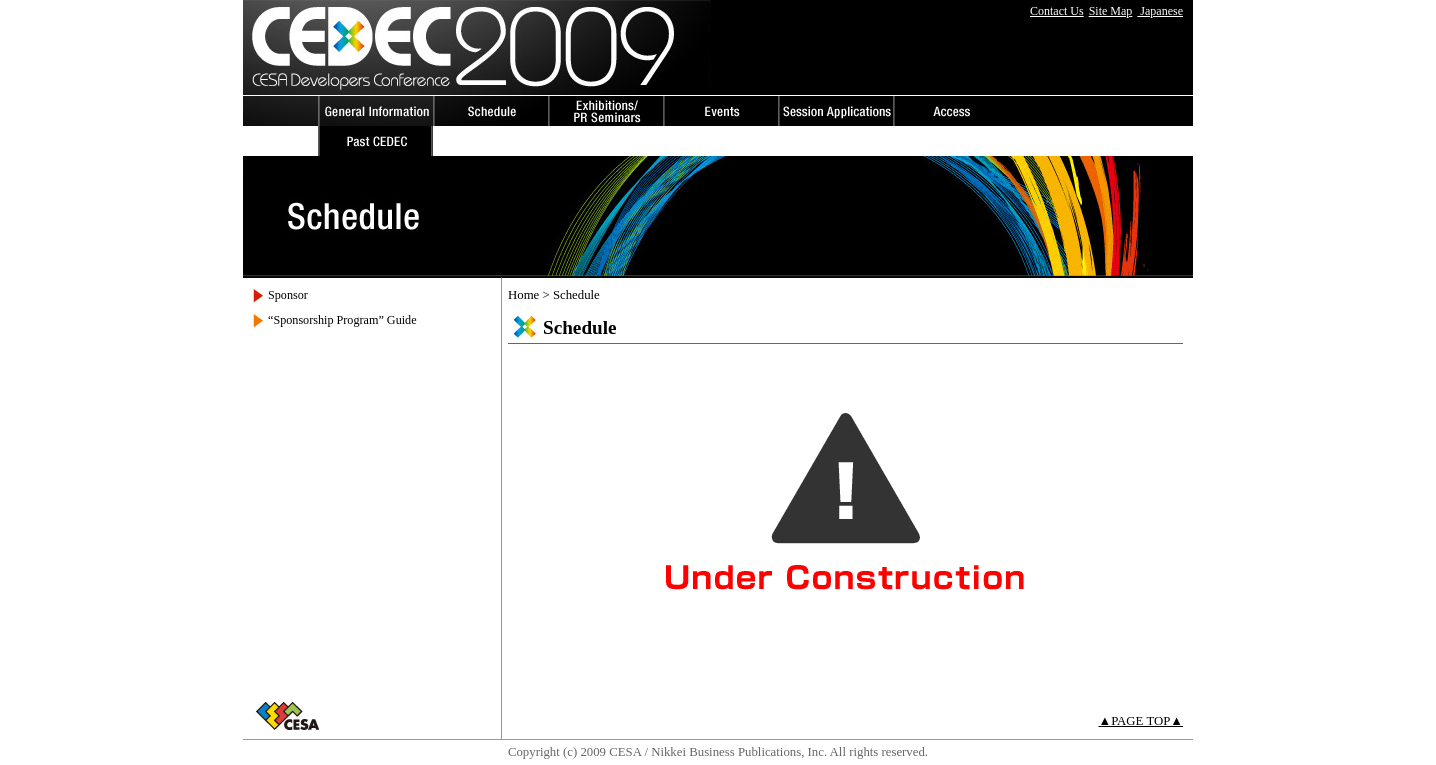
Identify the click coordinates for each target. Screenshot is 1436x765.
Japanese (1160, 11)
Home (523, 295)
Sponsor (288, 295)
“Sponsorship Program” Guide (342, 320)
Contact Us (1057, 11)
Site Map (1111, 11)
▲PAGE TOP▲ (1141, 721)
